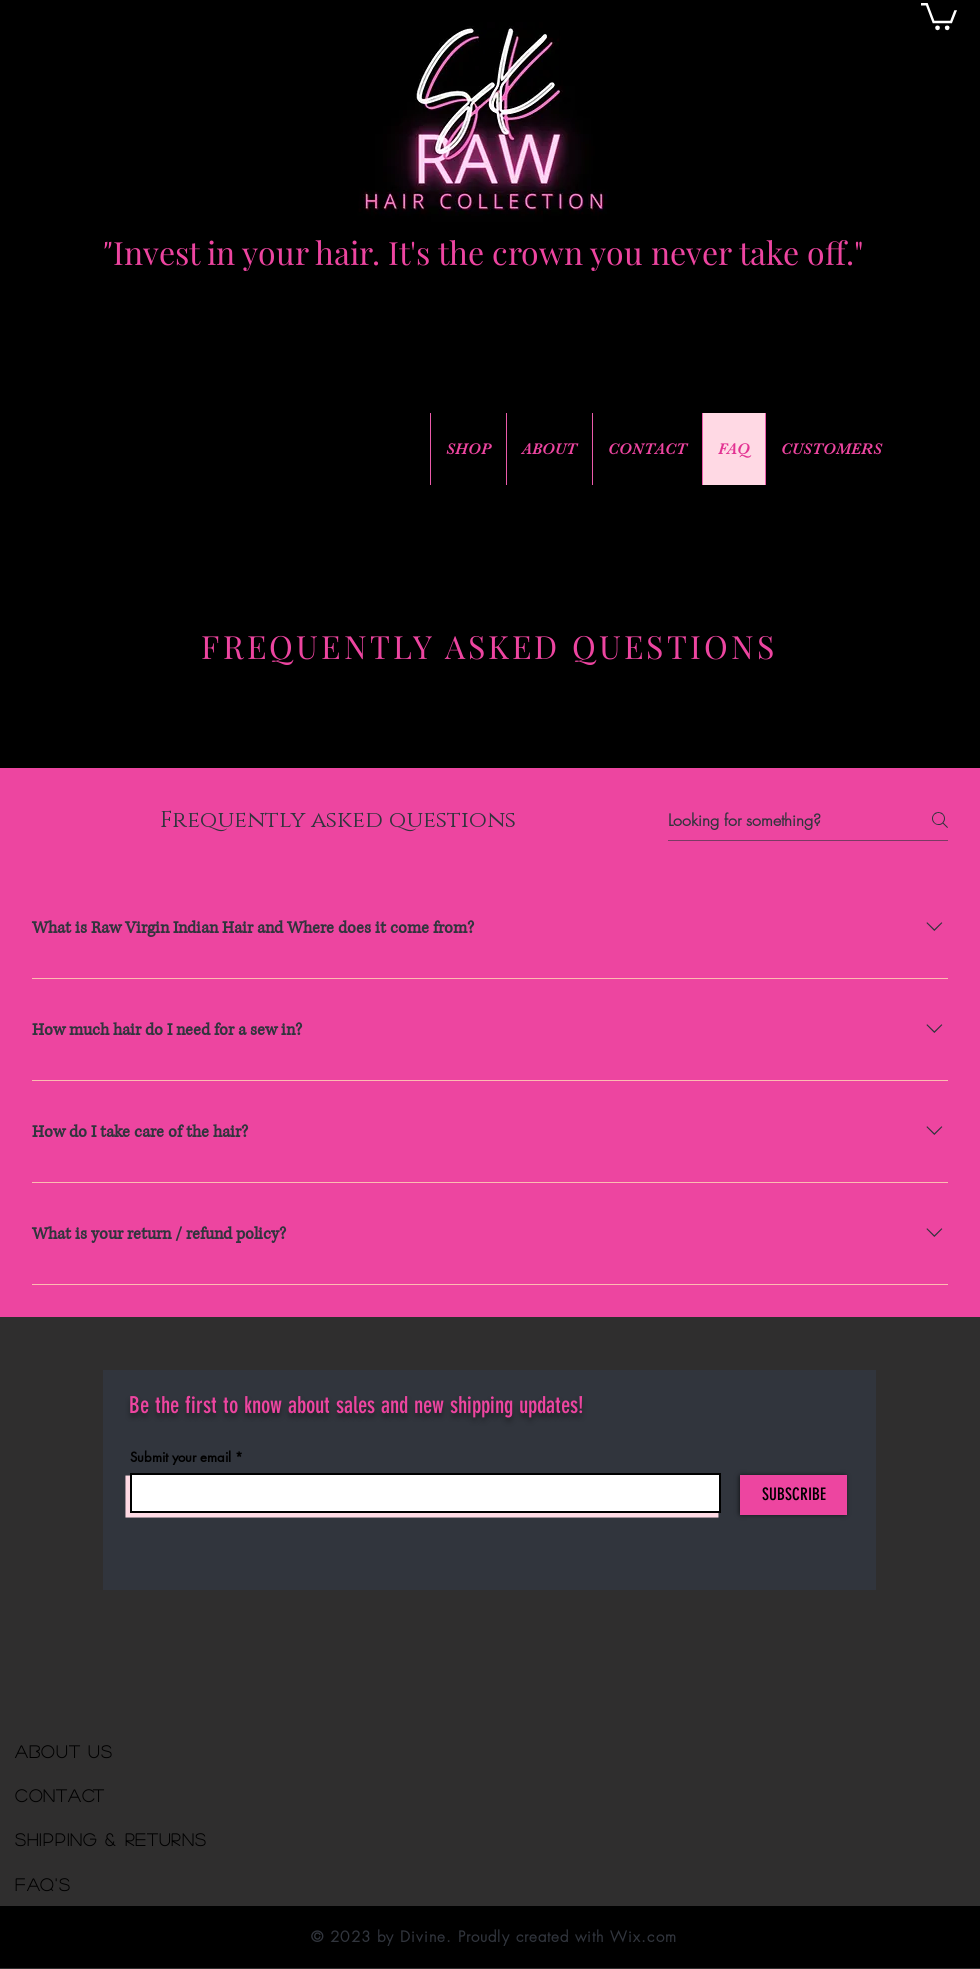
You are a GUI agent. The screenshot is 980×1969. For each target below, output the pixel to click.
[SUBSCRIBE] (793, 1495)
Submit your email (180, 1457)
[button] (939, 15)
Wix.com (643, 1937)
